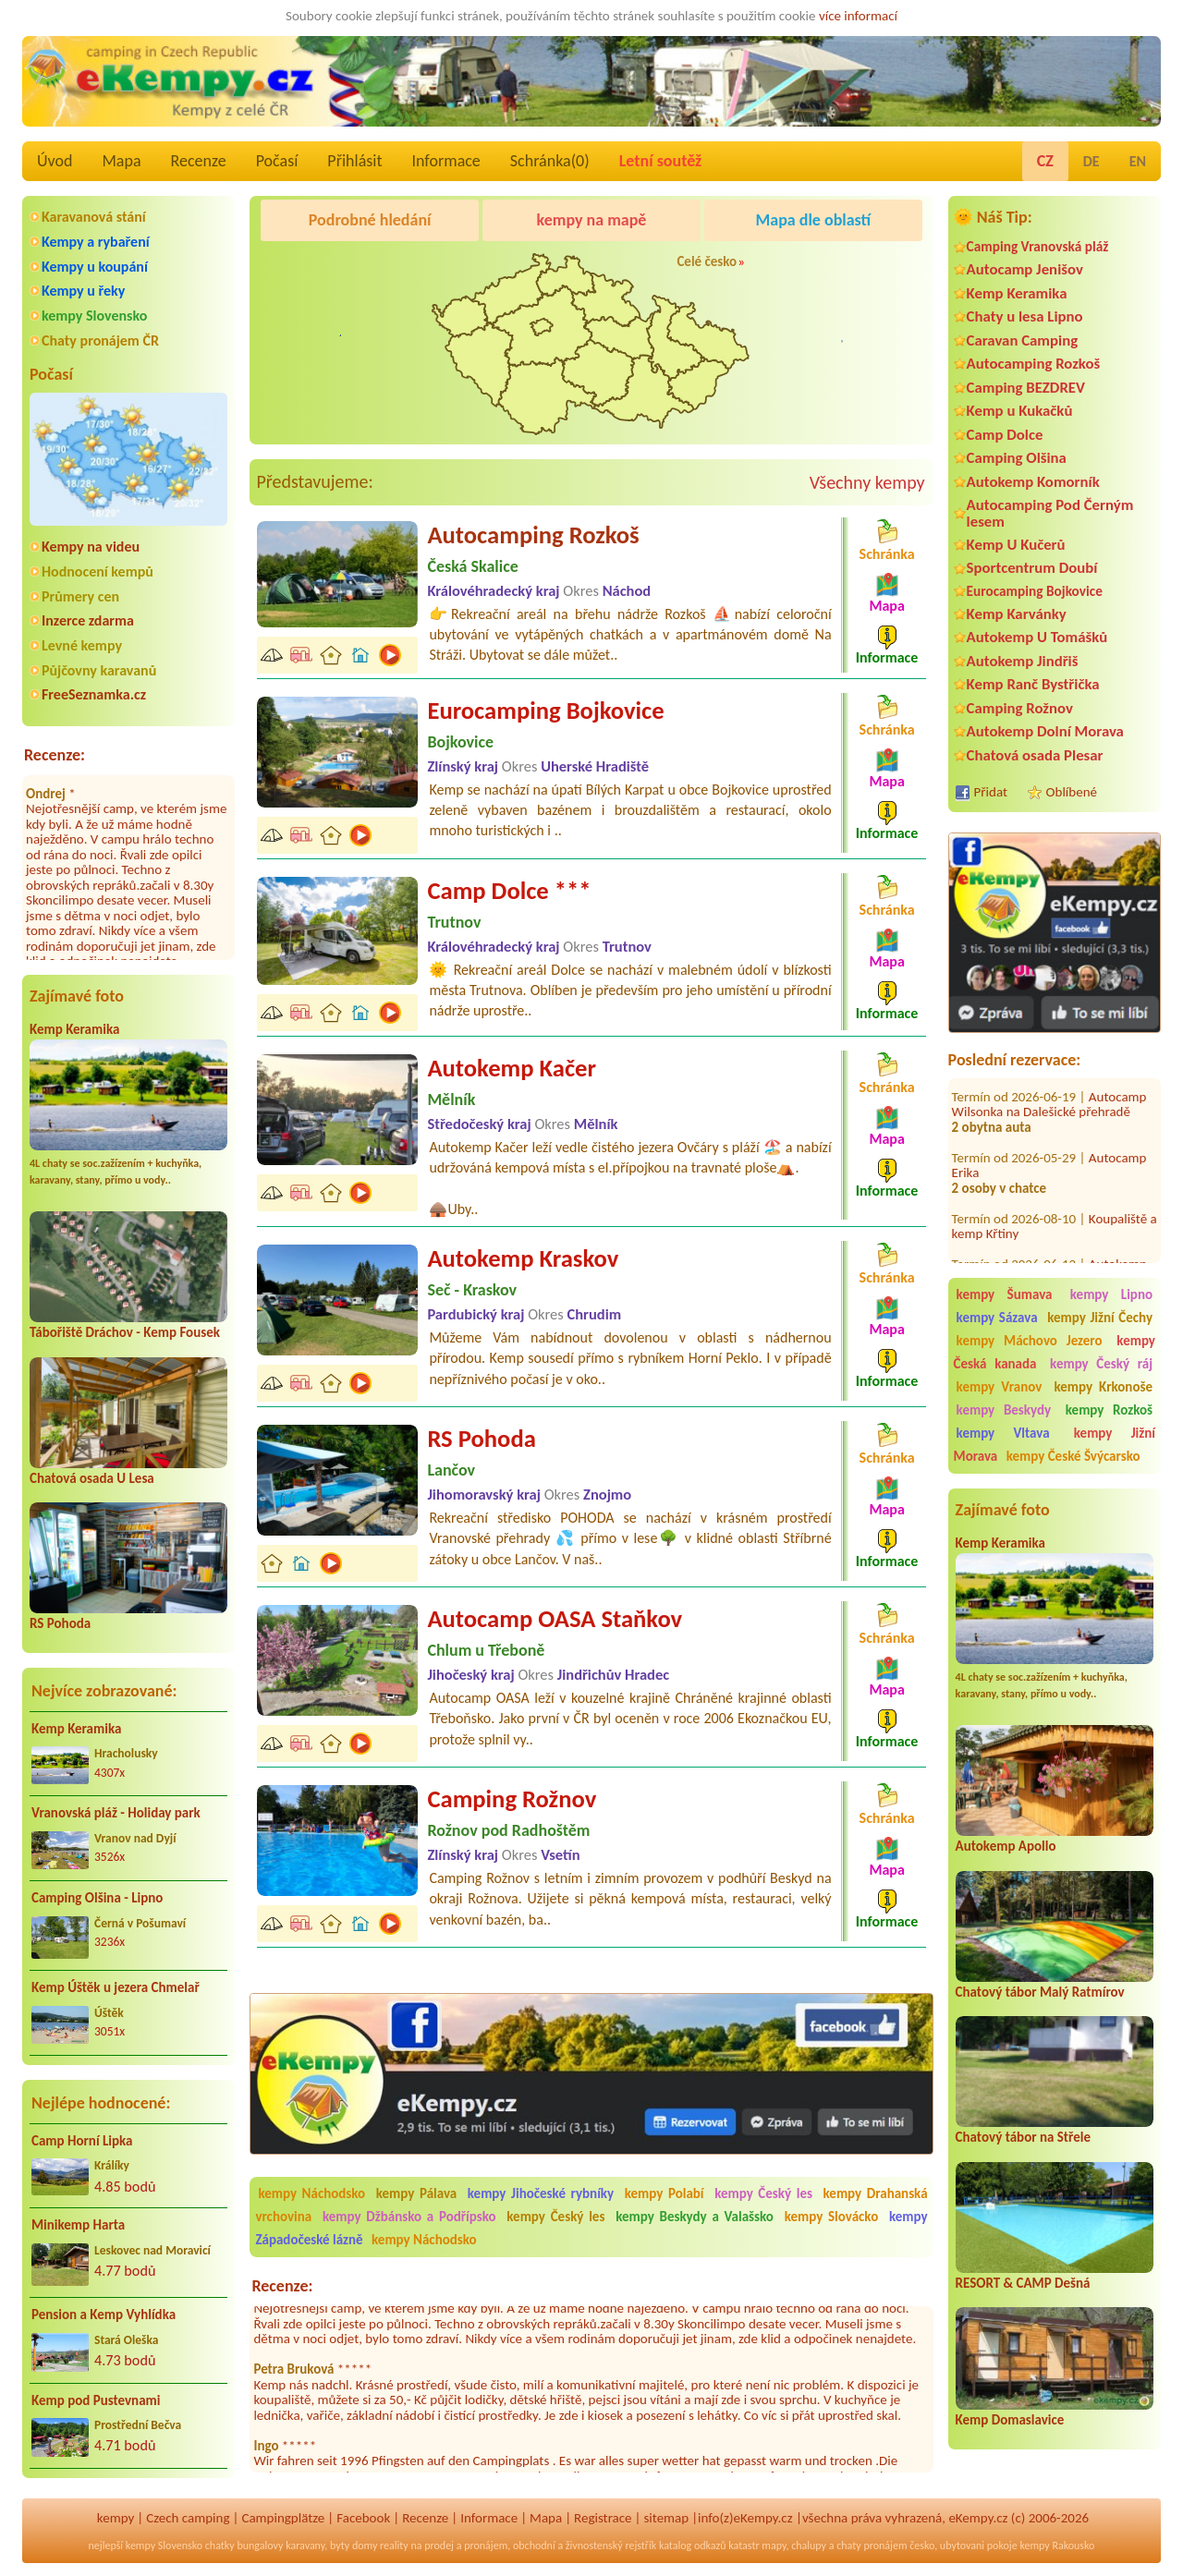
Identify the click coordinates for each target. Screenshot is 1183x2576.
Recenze (198, 161)
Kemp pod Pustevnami (95, 2400)
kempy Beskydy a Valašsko (695, 2216)
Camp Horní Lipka (81, 2140)
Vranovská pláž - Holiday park (116, 1812)
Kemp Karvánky (1017, 614)
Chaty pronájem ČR (100, 340)
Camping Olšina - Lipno (97, 1897)
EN (1137, 161)
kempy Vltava (1003, 1433)
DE (1091, 161)
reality (394, 2545)
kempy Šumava (1005, 1294)
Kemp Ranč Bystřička (1033, 684)
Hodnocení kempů (97, 571)
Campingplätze (282, 2517)
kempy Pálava (416, 2193)
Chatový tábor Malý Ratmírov (1040, 1992)
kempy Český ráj (1101, 1363)
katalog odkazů (692, 2545)
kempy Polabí (664, 2193)
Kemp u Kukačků (1020, 410)
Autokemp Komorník (1033, 482)
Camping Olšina (1017, 458)
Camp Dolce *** (509, 890)
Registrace (602, 2517)
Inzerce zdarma (88, 620)
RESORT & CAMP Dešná (1023, 2283)
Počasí (277, 161)
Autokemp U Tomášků (1037, 637)
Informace (445, 161)
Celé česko (707, 261)
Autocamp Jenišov (1025, 269)
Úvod (54, 161)
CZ (1045, 161)
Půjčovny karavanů (99, 670)
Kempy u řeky (83, 290)
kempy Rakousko (1056, 2545)
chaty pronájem (871, 2545)
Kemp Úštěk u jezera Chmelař (115, 1987)
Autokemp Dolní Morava (1045, 731)
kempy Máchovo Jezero (1030, 1340)
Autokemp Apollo (1006, 1846)
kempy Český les (763, 2193)
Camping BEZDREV (1026, 387)
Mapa (121, 161)
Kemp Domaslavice (1010, 2420)
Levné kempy (82, 645)
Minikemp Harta (78, 2225)
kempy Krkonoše (1103, 1387)
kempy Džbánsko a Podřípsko (409, 2216)
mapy (774, 2545)
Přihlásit (354, 161)
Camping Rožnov (1020, 708)
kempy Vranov (1000, 1387)
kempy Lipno (1111, 1294)
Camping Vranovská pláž (1038, 246)
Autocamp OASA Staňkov (554, 1619)
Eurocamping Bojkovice (1035, 591)
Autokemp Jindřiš (1023, 661)
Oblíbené (1071, 792)
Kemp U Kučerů (1016, 544)
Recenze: (54, 755)
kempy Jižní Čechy (1100, 1317)
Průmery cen (80, 596)
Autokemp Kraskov (522, 1258)
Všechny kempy (867, 482)
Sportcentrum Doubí (1032, 567)
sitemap (666, 2517)
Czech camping (187, 2517)
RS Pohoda (60, 1623)
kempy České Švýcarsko (1073, 1456)
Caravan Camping (1023, 340)
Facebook (363, 2517)
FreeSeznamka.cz (94, 694)
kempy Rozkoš (1109, 1410)
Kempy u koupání (95, 266)
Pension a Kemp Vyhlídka (103, 2314)
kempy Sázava (997, 1317)
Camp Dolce (1005, 434)
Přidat (990, 792)
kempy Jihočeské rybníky (541, 2193)
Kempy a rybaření (96, 241)
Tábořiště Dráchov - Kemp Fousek (125, 1332)
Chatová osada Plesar (1035, 755)
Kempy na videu (91, 546)
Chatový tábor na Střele (1023, 2137)
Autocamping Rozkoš (1034, 363)
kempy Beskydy (1004, 1410)
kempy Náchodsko (311, 2193)
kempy (115, 2517)
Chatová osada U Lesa (92, 1478)
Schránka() (550, 161)
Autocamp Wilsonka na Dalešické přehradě (1049, 1078)
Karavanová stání (94, 216)
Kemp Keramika (74, 1029)
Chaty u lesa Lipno (1025, 316)
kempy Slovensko (94, 315)
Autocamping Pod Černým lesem (1050, 512)
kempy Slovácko (832, 2216)
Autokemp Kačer (511, 1068)
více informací (858, 15)
